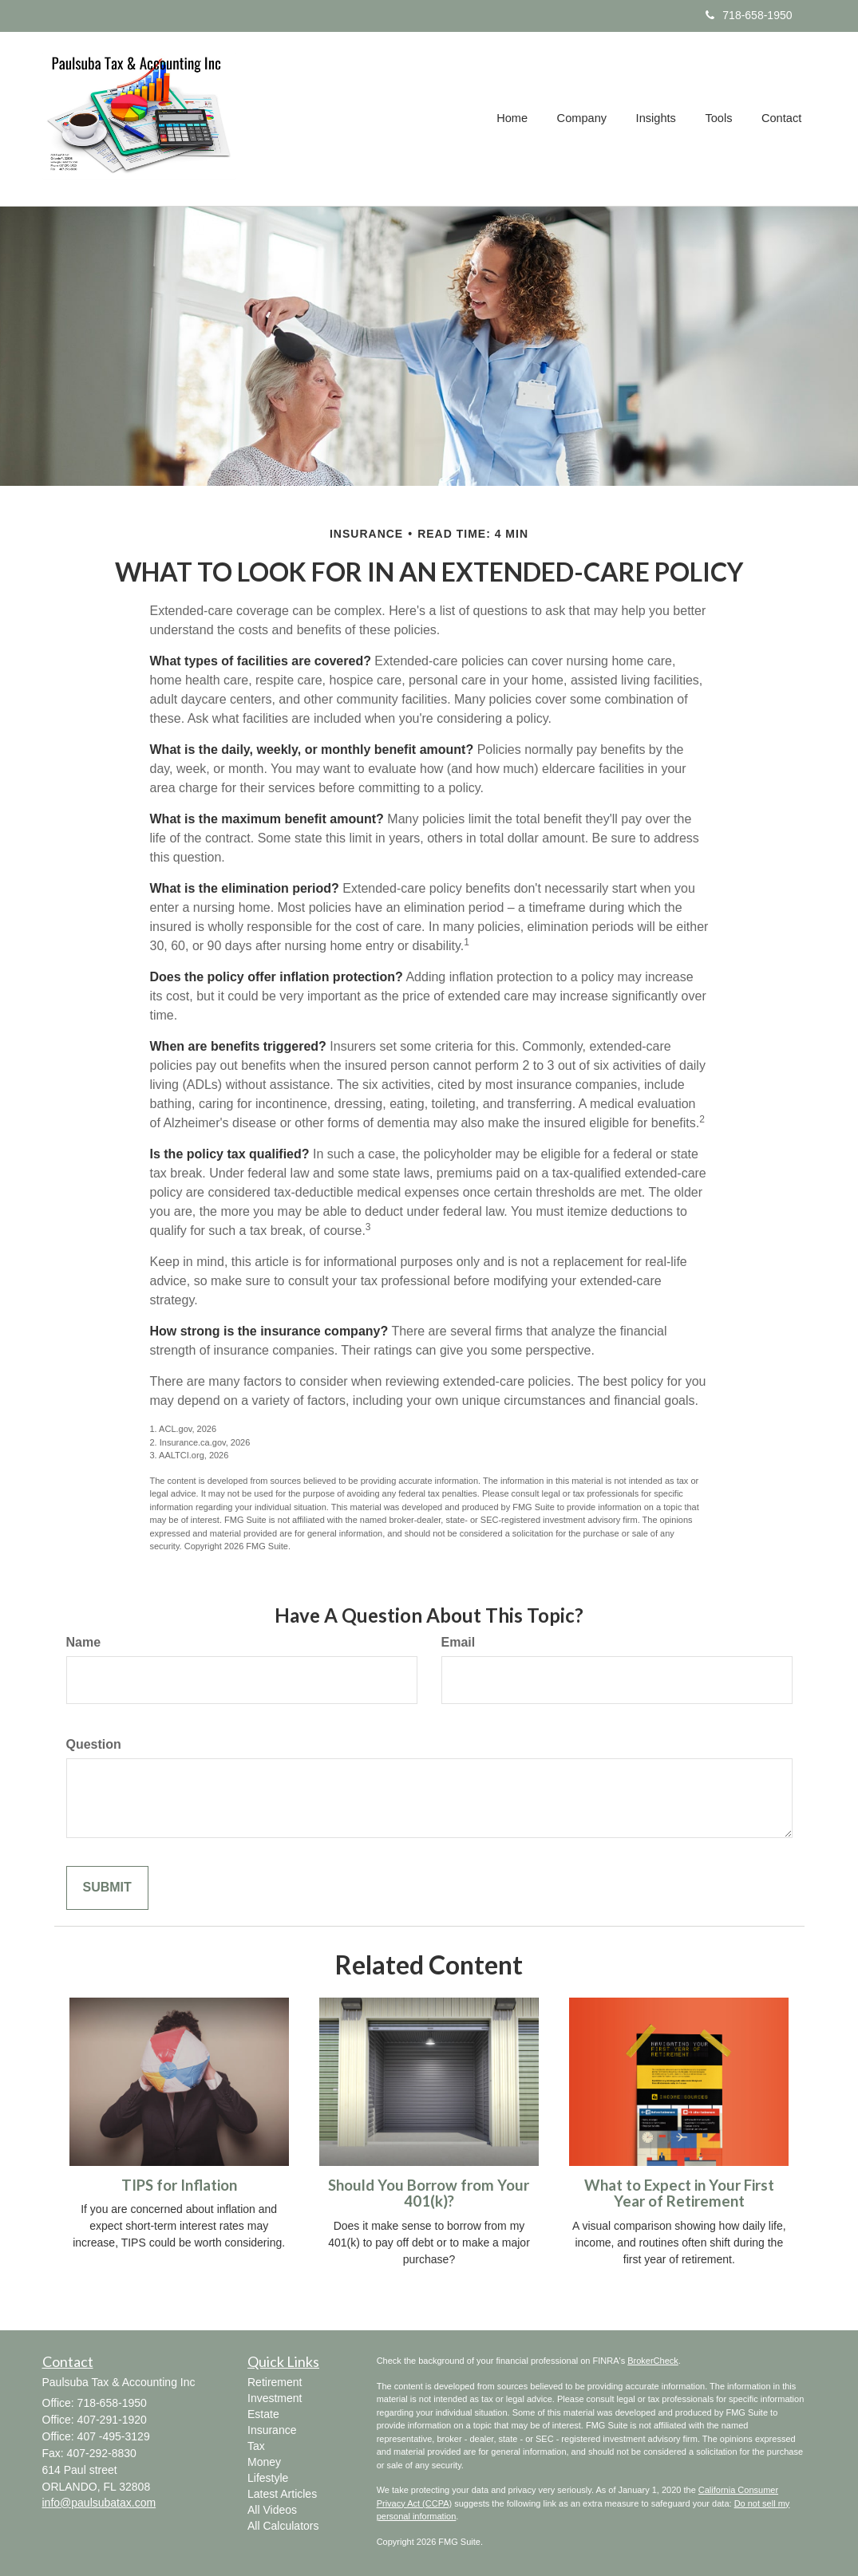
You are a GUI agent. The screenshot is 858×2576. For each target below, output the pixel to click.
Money (264, 2462)
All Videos (272, 2509)
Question (93, 1744)
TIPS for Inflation (179, 2185)
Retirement (274, 2382)
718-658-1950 (749, 15)
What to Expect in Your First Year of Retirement (679, 2193)
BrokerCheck (652, 2360)
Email (458, 1642)
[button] (585, 119)
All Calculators (282, 2525)
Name (83, 1642)
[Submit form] (107, 1888)
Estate (263, 2414)
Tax (256, 2446)
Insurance (271, 2430)
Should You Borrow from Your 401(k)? (428, 2193)
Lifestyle (267, 2477)
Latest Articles (282, 2493)
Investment (274, 2398)
